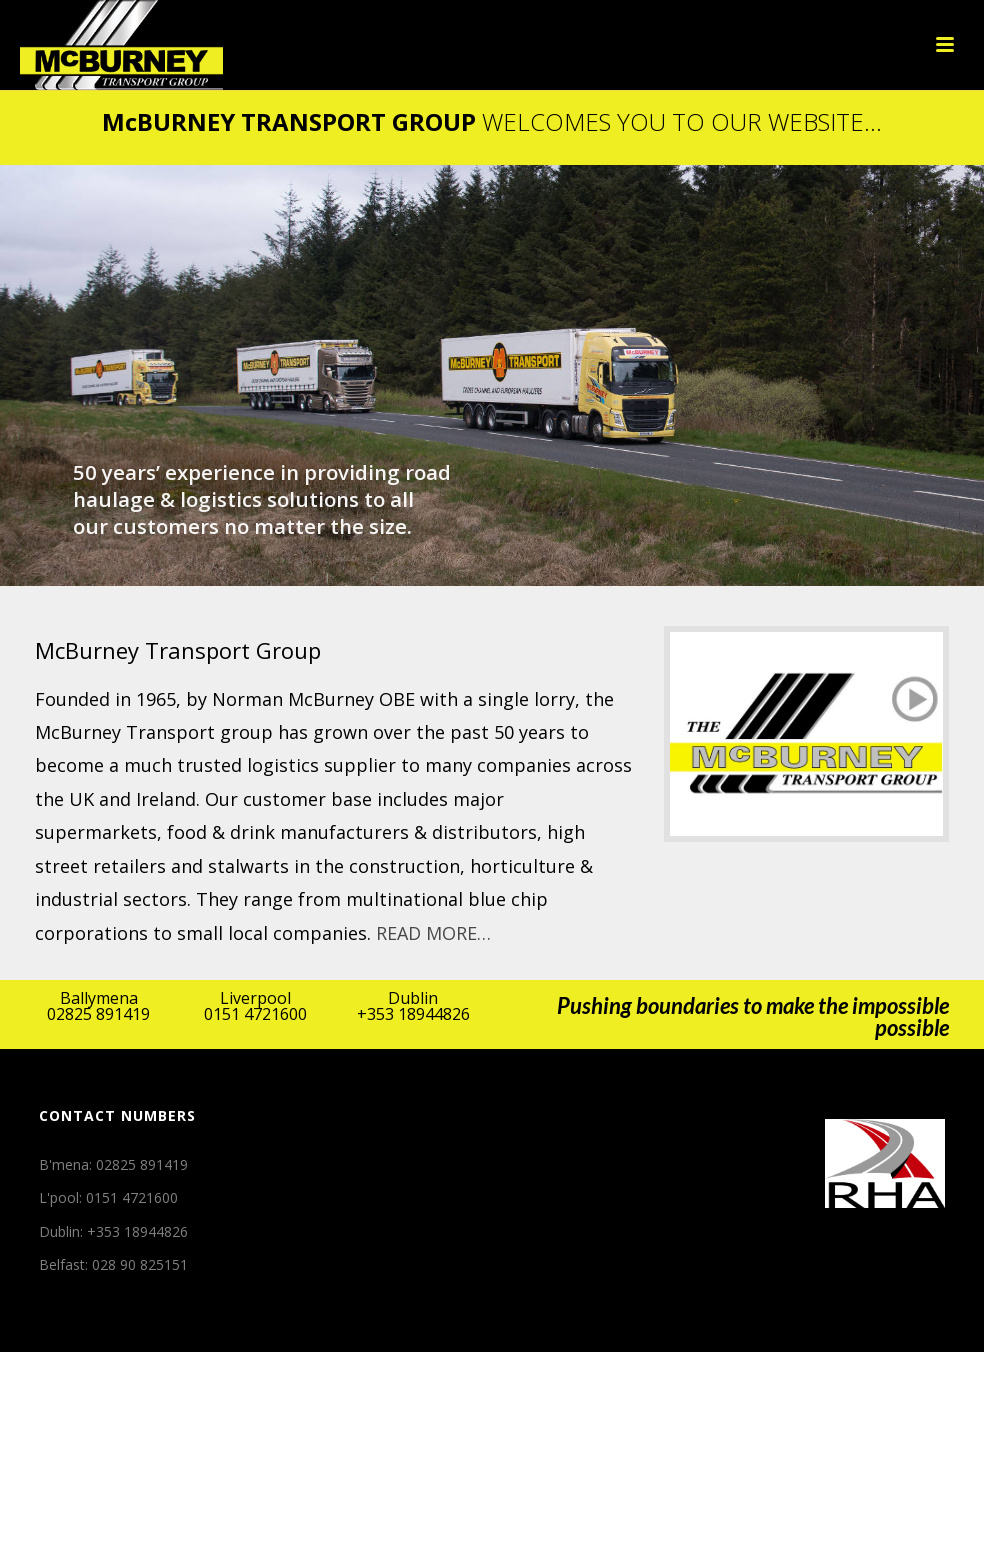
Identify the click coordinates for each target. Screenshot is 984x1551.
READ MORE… (433, 933)
